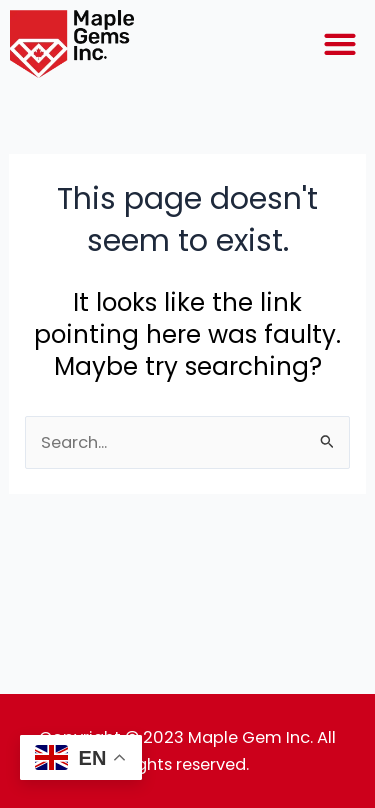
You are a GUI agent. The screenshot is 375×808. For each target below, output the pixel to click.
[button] (339, 44)
